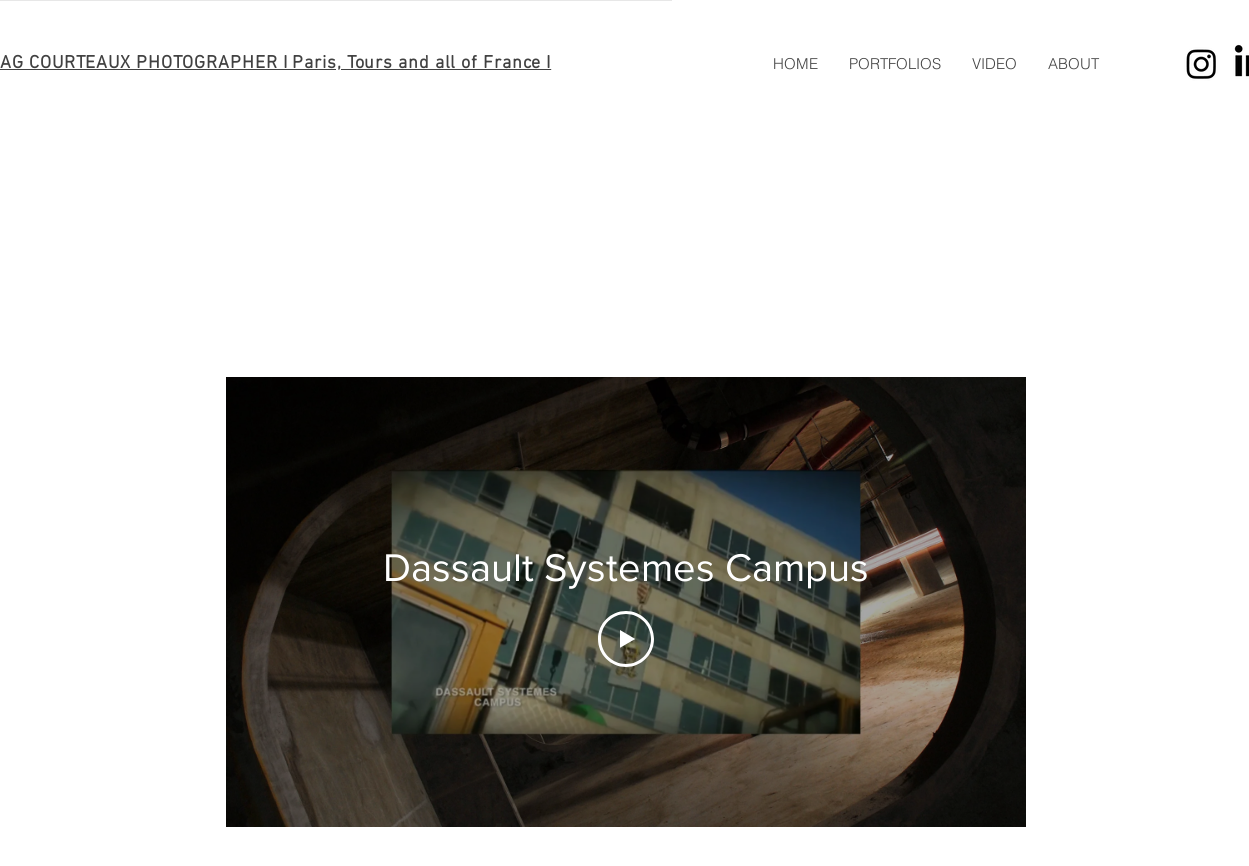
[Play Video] (626, 639)
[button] (894, 64)
